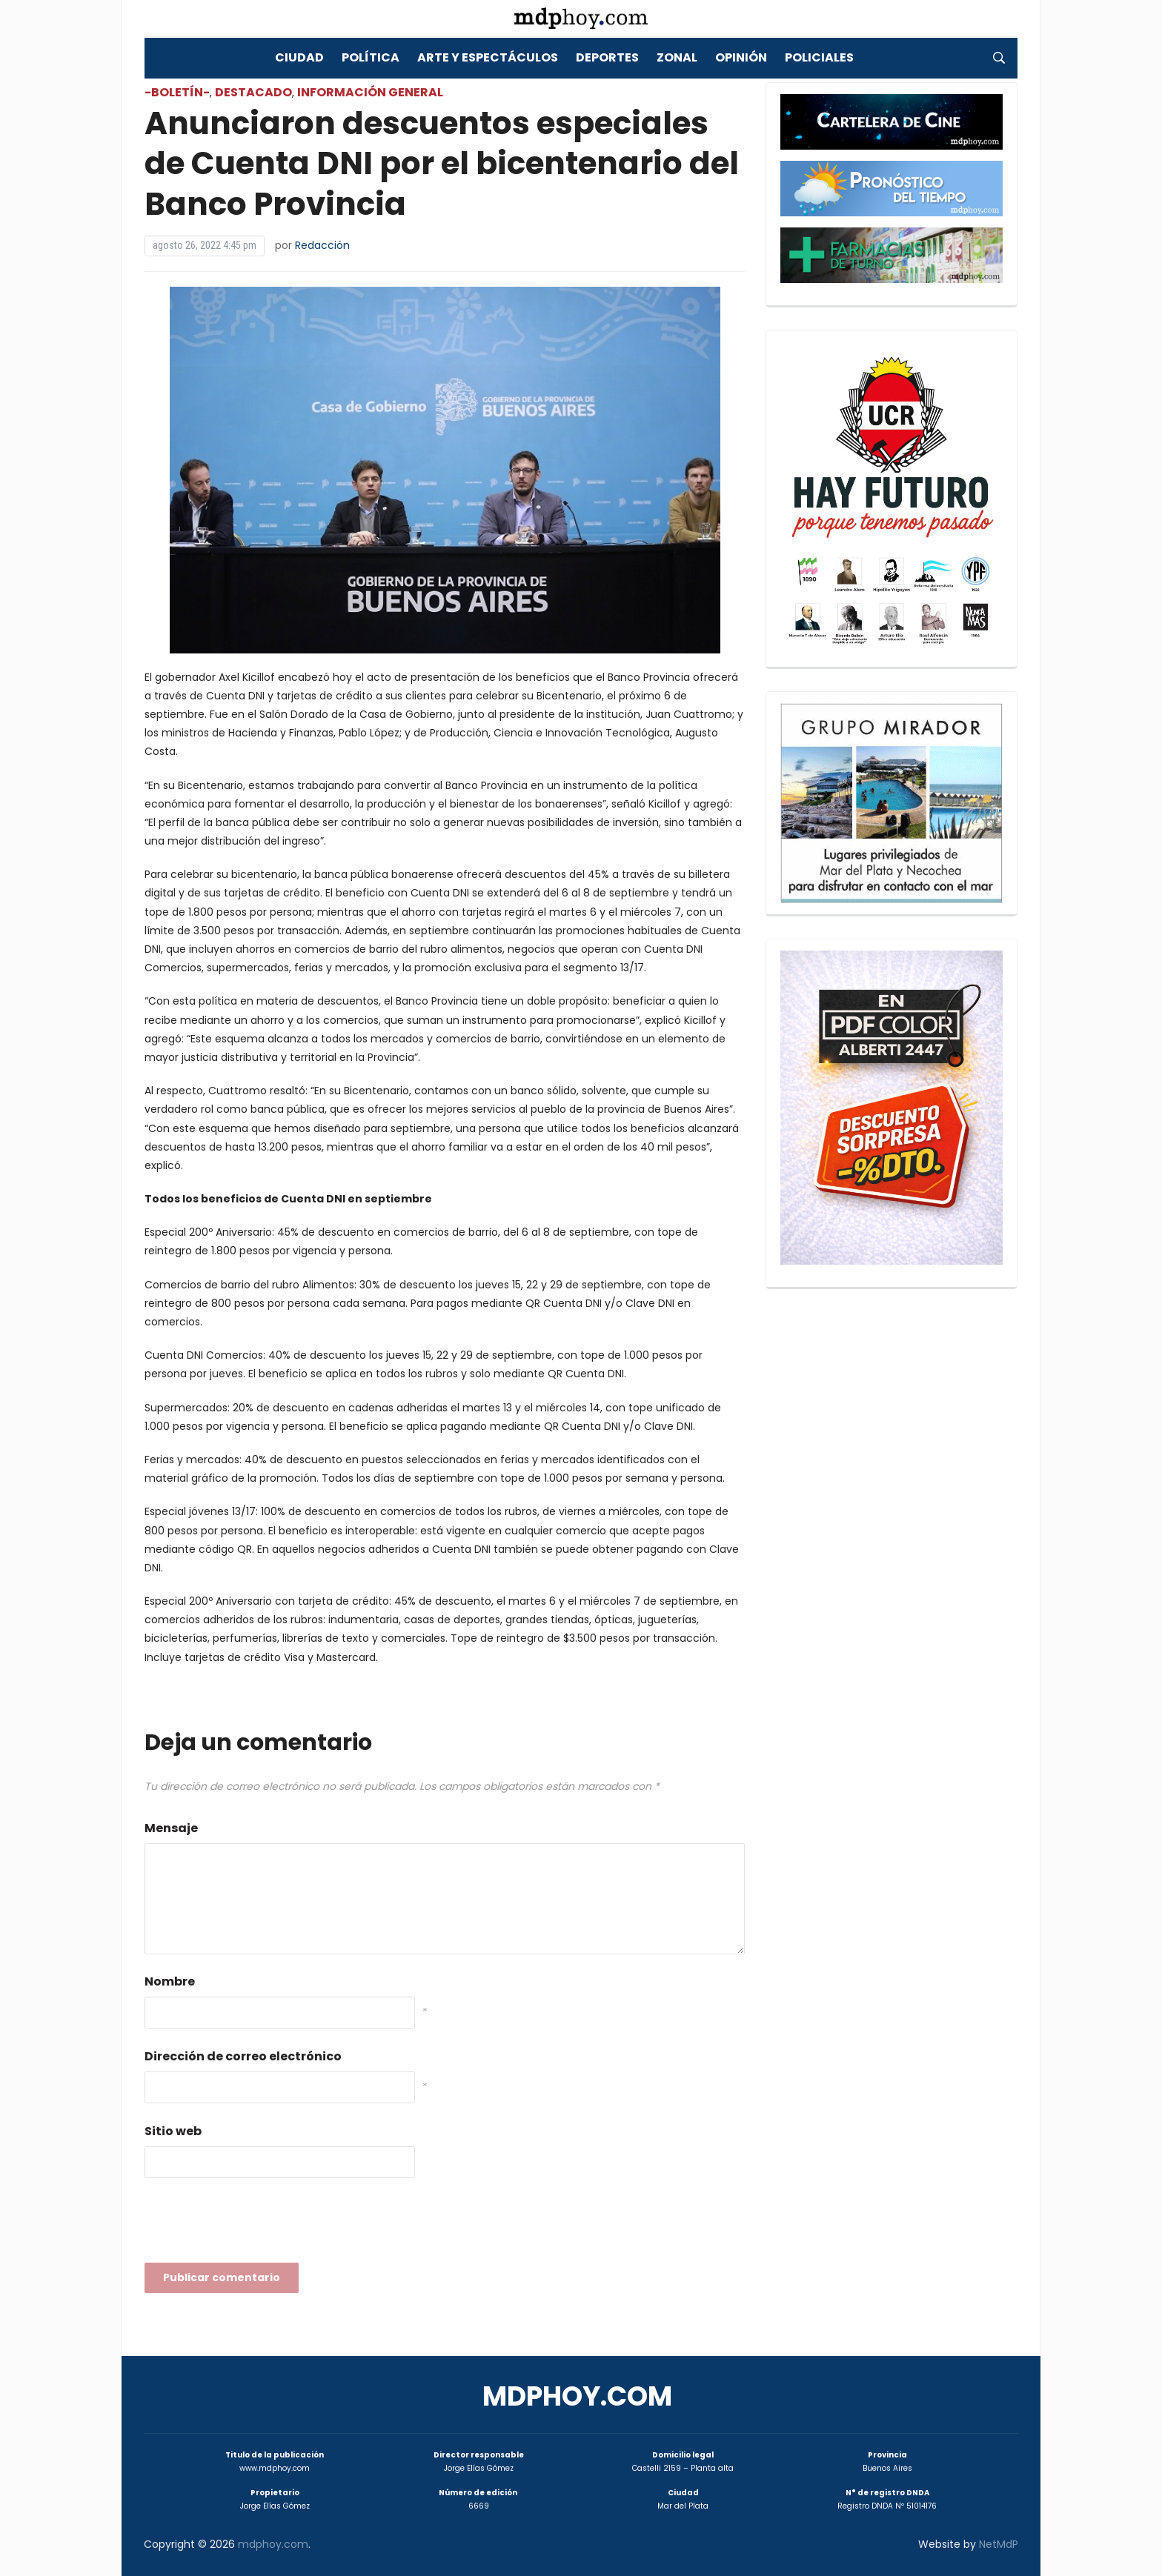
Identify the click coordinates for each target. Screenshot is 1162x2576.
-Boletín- (177, 92)
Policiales (819, 57)
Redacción (322, 245)
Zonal (677, 57)
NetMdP (998, 2544)
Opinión (741, 57)
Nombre (170, 1981)
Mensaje (171, 1828)
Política (370, 57)
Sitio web (173, 2131)
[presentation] (257, 2225)
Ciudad (299, 57)
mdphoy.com (577, 2396)
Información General (370, 92)
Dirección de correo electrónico (243, 2056)
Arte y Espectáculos (487, 57)
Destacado (253, 92)
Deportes (607, 57)
